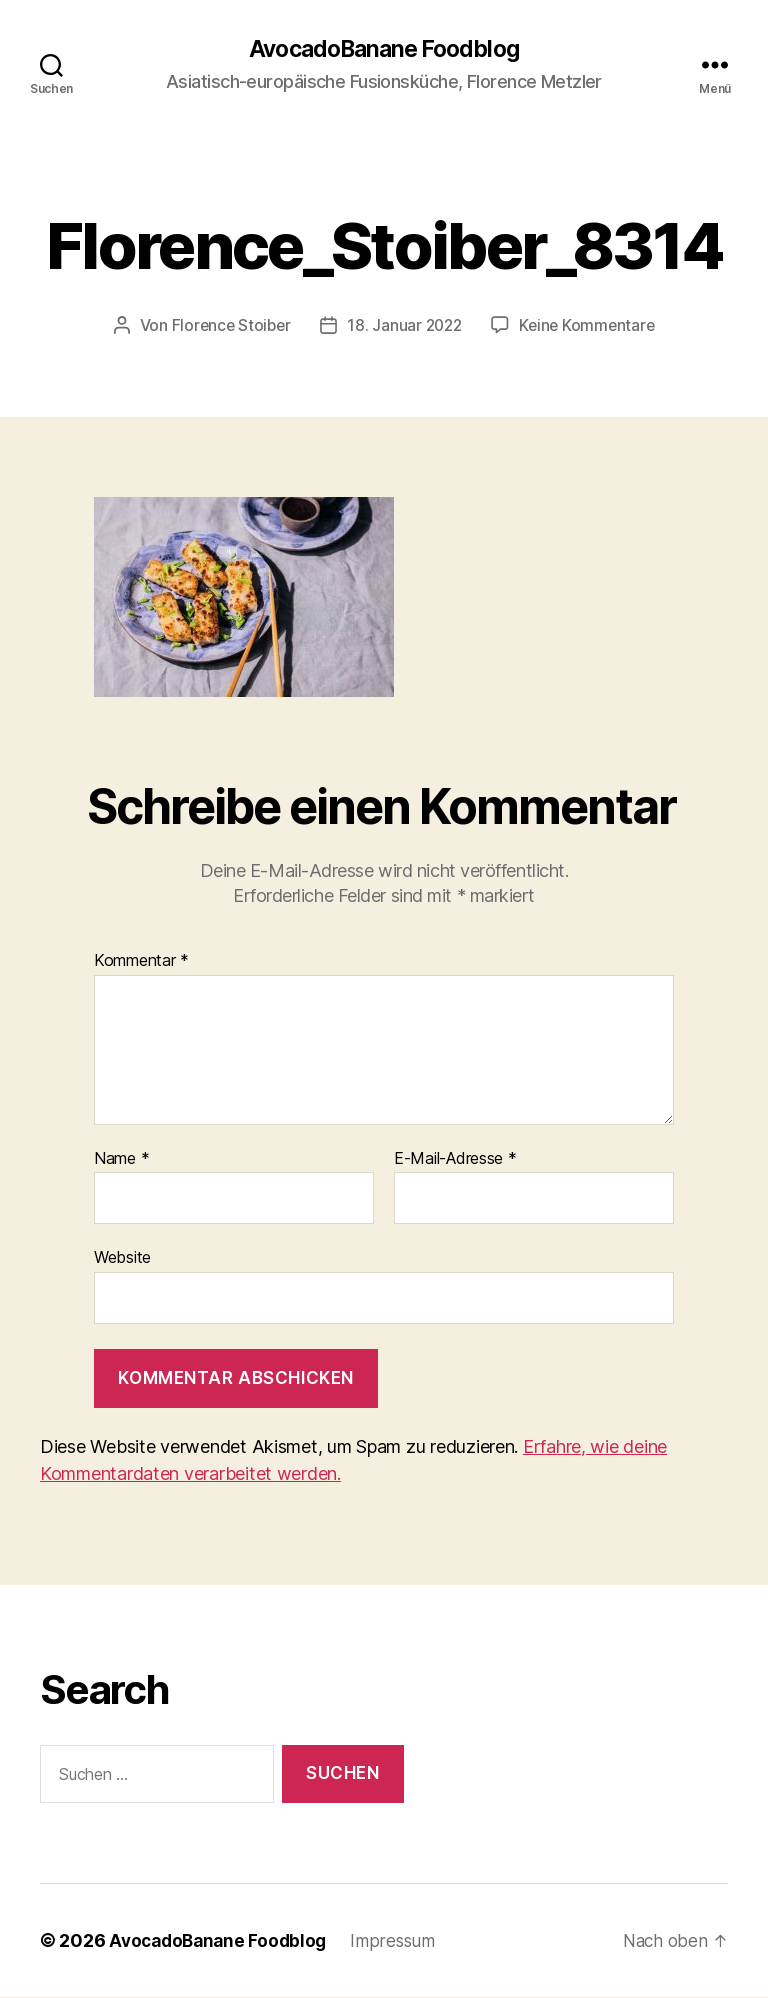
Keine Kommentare (590, 326)
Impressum (402, 1941)
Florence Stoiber (227, 326)
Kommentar (141, 962)
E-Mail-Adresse (455, 1160)
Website (122, 1258)
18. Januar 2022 (404, 326)
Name (121, 1160)
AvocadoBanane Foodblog (384, 50)
